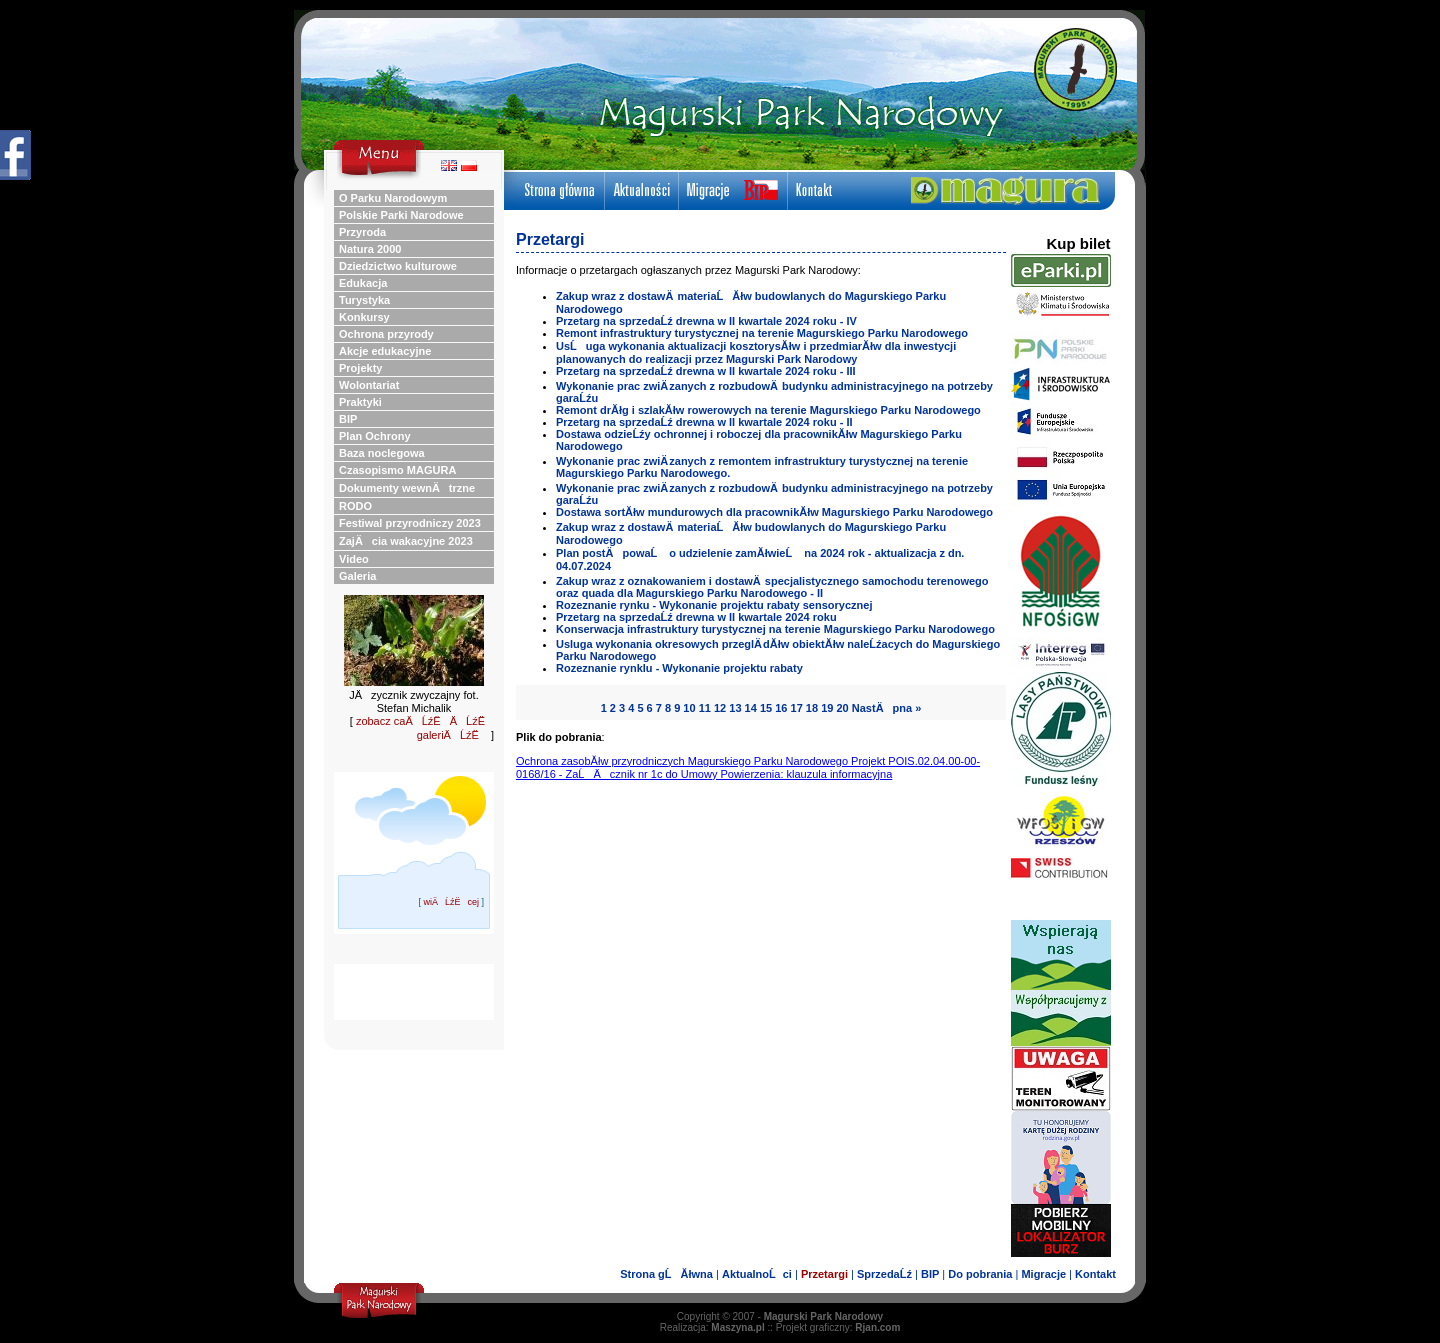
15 (766, 708)
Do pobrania (980, 1274)
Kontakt (1095, 1274)
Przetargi (824, 1274)
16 (781, 708)
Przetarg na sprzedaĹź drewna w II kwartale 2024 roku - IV (706, 321)
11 (705, 708)
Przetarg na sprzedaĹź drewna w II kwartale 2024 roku (696, 617)
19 (827, 708)
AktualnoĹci (757, 1274)
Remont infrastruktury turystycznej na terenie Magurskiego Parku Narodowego (762, 333)
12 (720, 708)
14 (751, 708)
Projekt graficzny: (838, 1327)
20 (842, 708)
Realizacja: (712, 1327)
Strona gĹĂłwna (666, 1274)
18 (812, 708)
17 (797, 708)
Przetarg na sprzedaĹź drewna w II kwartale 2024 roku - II (704, 422)
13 (735, 708)
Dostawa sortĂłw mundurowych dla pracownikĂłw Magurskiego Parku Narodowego (774, 512)
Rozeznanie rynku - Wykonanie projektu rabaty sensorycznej (714, 605)
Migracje (1043, 1274)
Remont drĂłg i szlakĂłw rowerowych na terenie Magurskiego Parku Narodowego (768, 410)
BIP (930, 1274)
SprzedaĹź (884, 1274)
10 (689, 708)
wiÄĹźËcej (451, 902)
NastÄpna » (887, 708)
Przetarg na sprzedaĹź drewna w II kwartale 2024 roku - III (706, 371)
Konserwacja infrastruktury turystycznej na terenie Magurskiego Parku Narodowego (775, 629)
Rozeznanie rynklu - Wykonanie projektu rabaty (679, 668)
